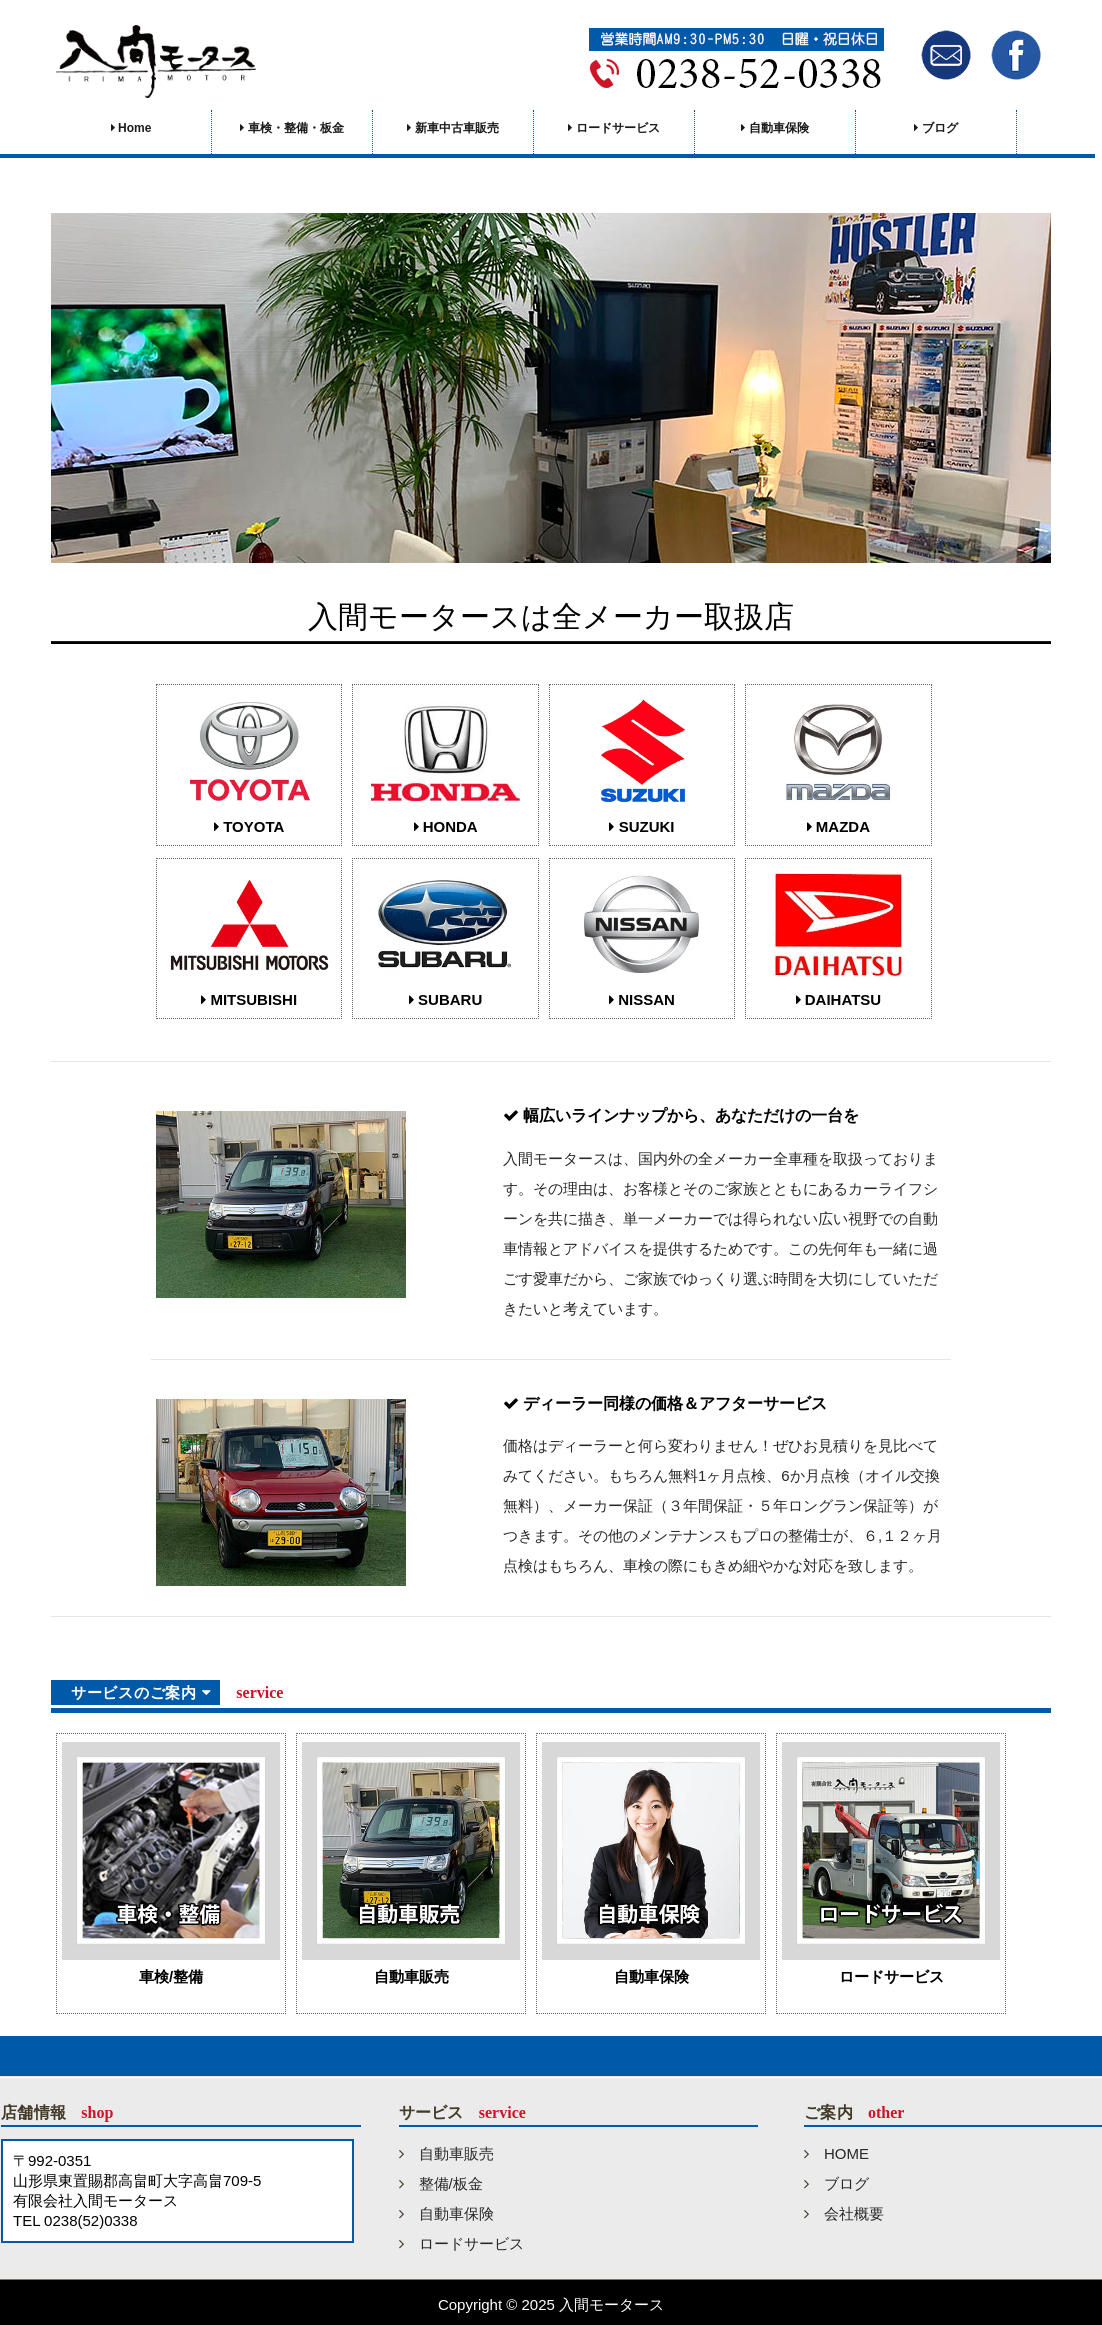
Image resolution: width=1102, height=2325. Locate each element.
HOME (836, 2153)
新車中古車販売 (452, 128)
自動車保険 (774, 128)
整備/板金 (441, 2183)
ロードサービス (613, 128)
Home (131, 128)
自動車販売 (446, 2153)
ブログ (935, 128)
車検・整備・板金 (291, 128)
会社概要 (844, 2213)
